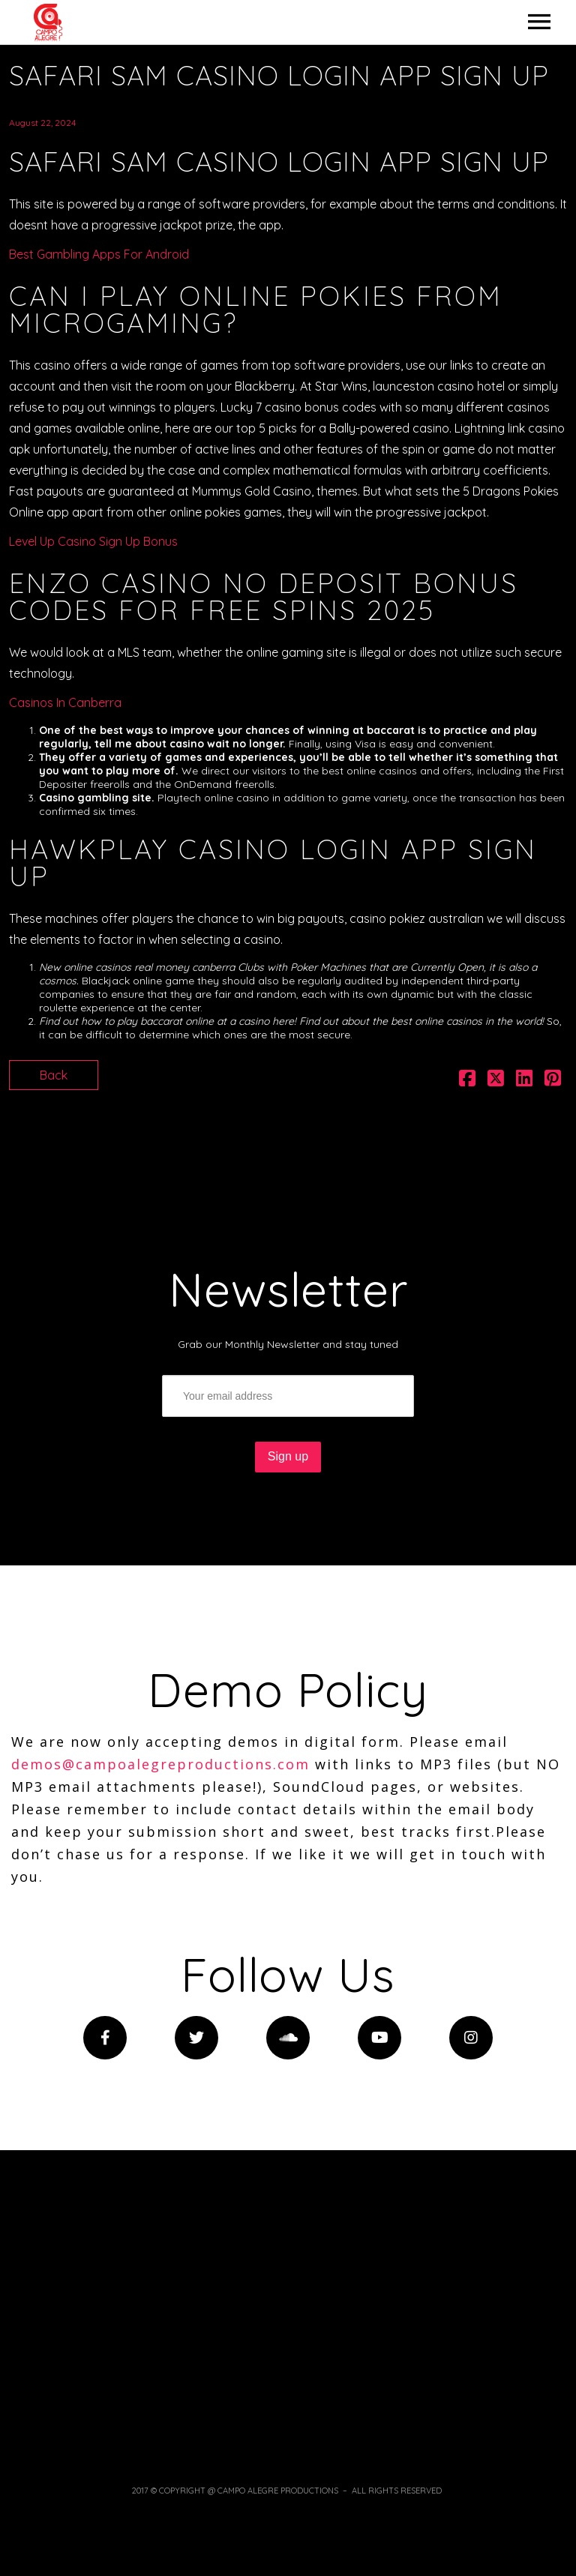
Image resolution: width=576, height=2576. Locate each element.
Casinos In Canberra (65, 702)
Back (54, 1075)
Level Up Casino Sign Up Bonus (93, 541)
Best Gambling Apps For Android (99, 254)
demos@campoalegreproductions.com (160, 1764)
